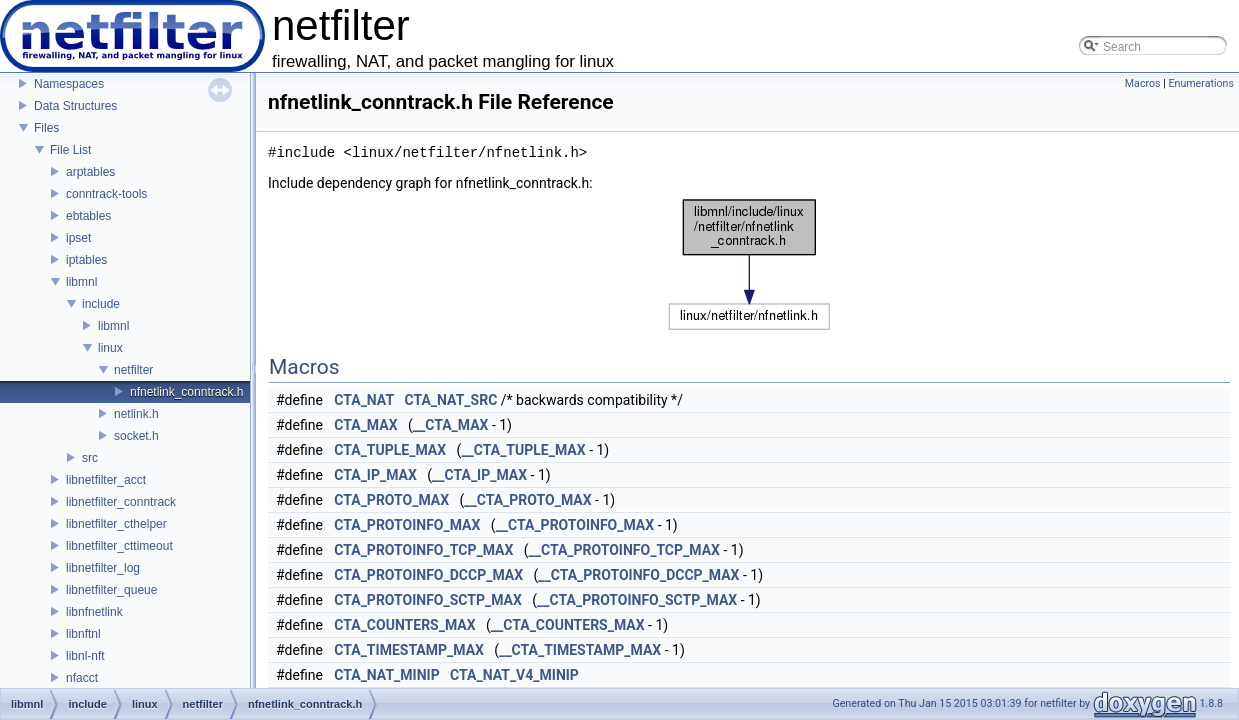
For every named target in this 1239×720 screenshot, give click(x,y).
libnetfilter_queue (111, 590)
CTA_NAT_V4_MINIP (514, 675)
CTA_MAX (365, 425)
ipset (78, 238)
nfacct (82, 678)
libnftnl (83, 634)
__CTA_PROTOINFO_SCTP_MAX (637, 600)
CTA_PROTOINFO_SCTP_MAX (428, 600)
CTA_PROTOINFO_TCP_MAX (423, 550)
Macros (1143, 83)
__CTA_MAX (451, 425)
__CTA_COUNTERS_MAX (568, 625)
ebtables (88, 216)
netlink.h (136, 414)
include (101, 304)
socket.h (136, 436)
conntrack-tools (106, 194)
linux (110, 348)
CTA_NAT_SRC (451, 400)
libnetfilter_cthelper (116, 524)
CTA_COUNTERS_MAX (404, 625)
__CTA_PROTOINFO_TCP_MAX (624, 550)
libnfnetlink (94, 612)
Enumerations (1201, 83)
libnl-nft (85, 656)
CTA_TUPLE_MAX (390, 450)
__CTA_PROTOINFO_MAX (575, 525)
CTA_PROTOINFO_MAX (407, 525)
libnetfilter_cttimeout (119, 546)
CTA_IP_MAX (375, 475)
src (90, 458)
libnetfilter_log (103, 568)
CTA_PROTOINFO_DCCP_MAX (428, 575)
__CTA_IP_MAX (479, 475)
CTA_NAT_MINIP (386, 675)
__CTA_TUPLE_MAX (523, 450)
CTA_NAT (364, 400)
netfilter (133, 370)
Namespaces (69, 84)
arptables (90, 172)
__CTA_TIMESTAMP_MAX (580, 650)
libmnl (81, 282)
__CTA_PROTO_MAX (527, 500)
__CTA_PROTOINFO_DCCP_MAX (638, 575)
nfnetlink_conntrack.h (186, 392)
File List (70, 150)
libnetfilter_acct (106, 480)
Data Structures (75, 106)
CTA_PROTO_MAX (391, 500)
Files (46, 128)
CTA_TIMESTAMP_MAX (409, 650)
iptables (86, 260)
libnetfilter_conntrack (121, 502)
